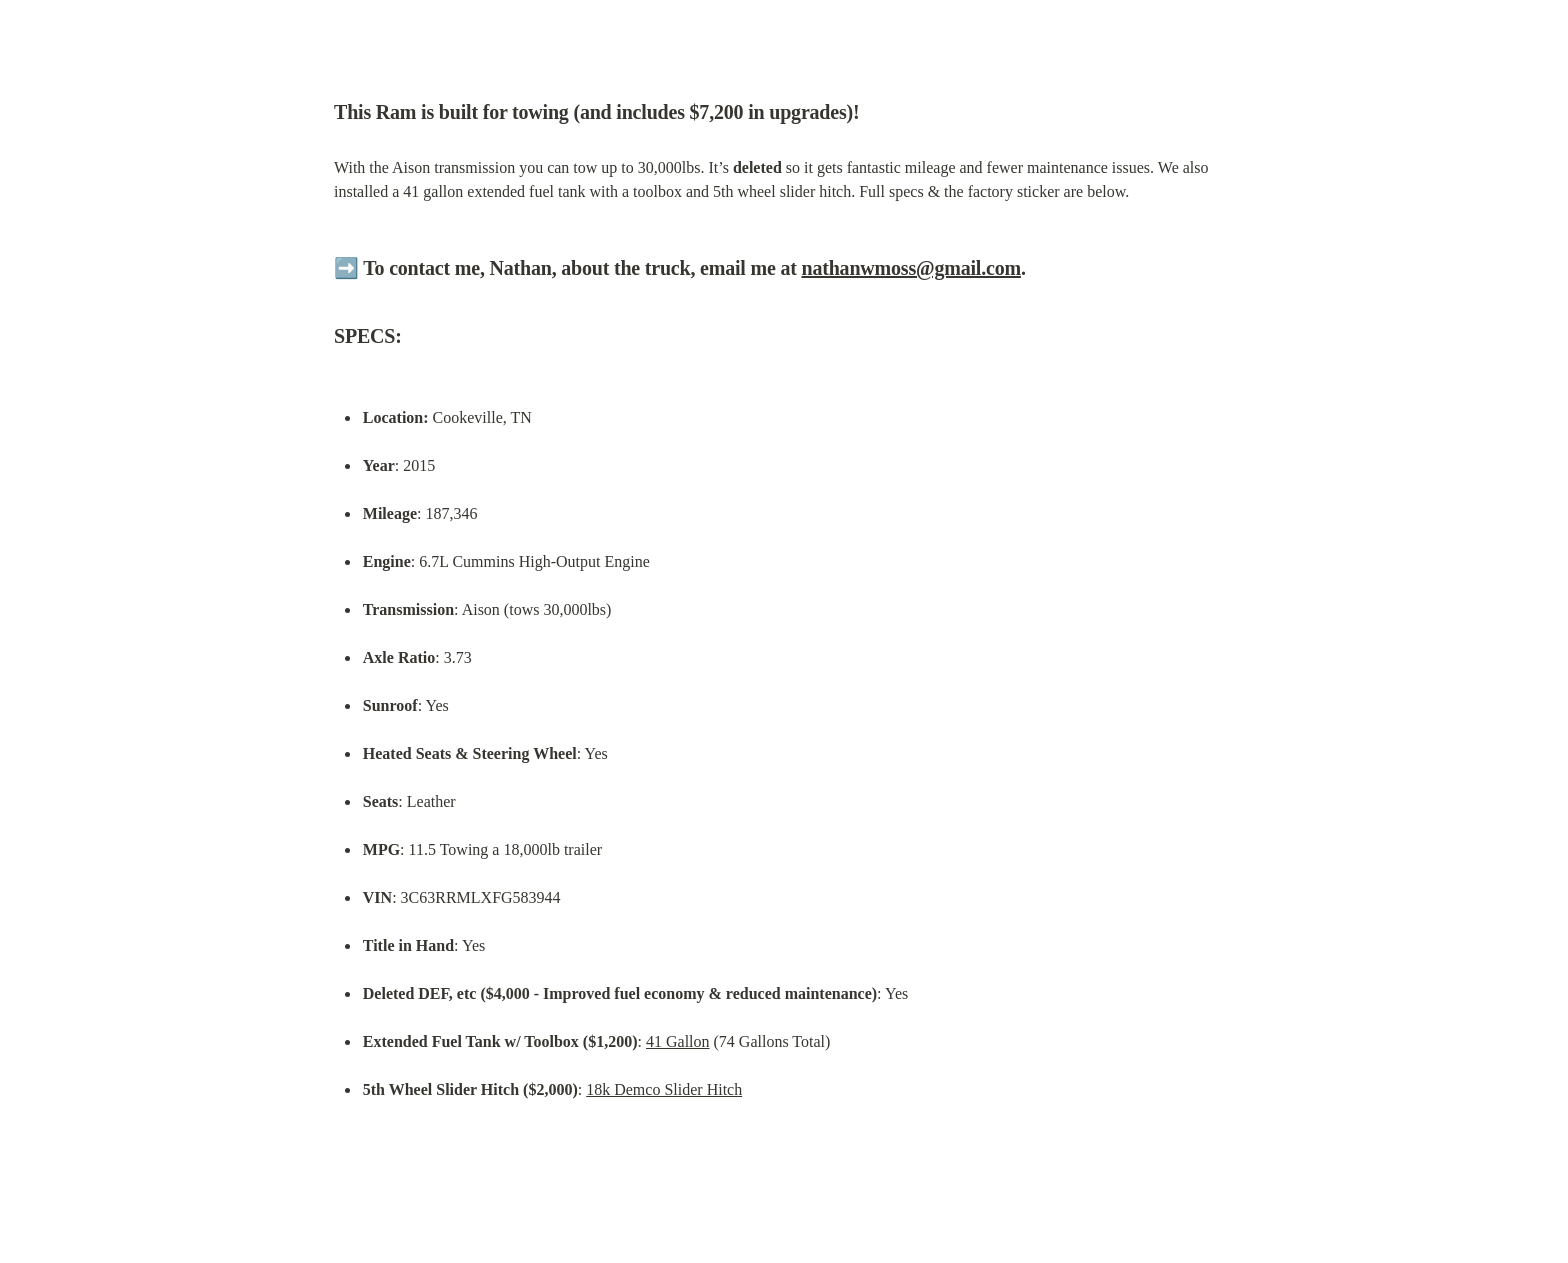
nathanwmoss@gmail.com (911, 268)
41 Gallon (678, 1041)
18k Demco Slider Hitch (664, 1089)
